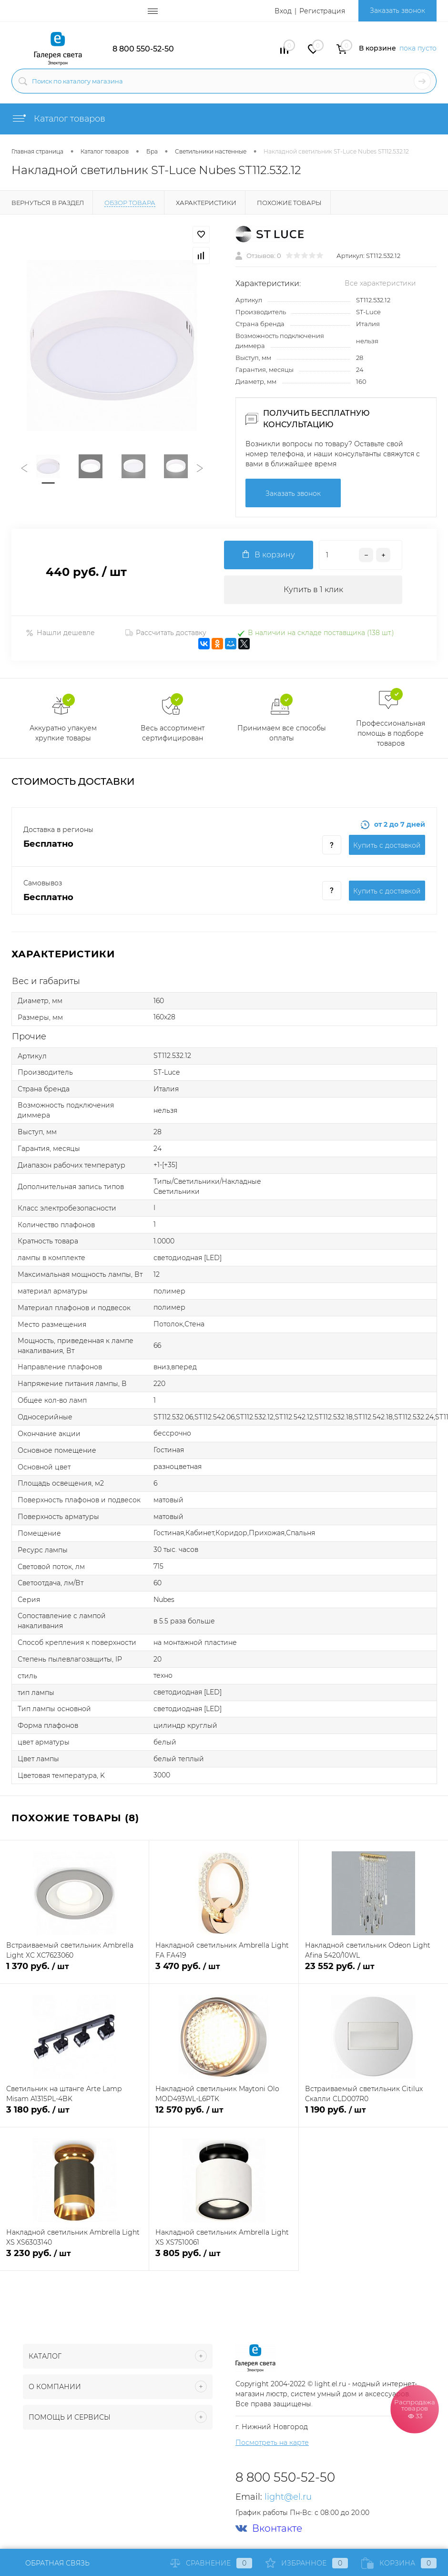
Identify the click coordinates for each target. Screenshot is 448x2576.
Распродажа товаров (414, 2408)
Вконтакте (268, 2529)
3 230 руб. (74, 2258)
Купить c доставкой (387, 845)
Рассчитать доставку (165, 632)
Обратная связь (50, 2563)
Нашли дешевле (60, 632)
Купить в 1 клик (313, 589)
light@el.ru (288, 2497)
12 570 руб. (223, 2115)
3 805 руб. (223, 2258)
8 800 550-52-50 (143, 48)
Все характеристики (380, 283)
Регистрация (322, 11)
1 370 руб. (74, 1971)
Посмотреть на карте (272, 2442)
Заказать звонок (397, 10)
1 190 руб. (373, 2115)
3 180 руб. (74, 2115)
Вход (283, 11)
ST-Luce (368, 312)
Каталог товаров (58, 118)
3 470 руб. (223, 1971)
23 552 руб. (373, 1971)
